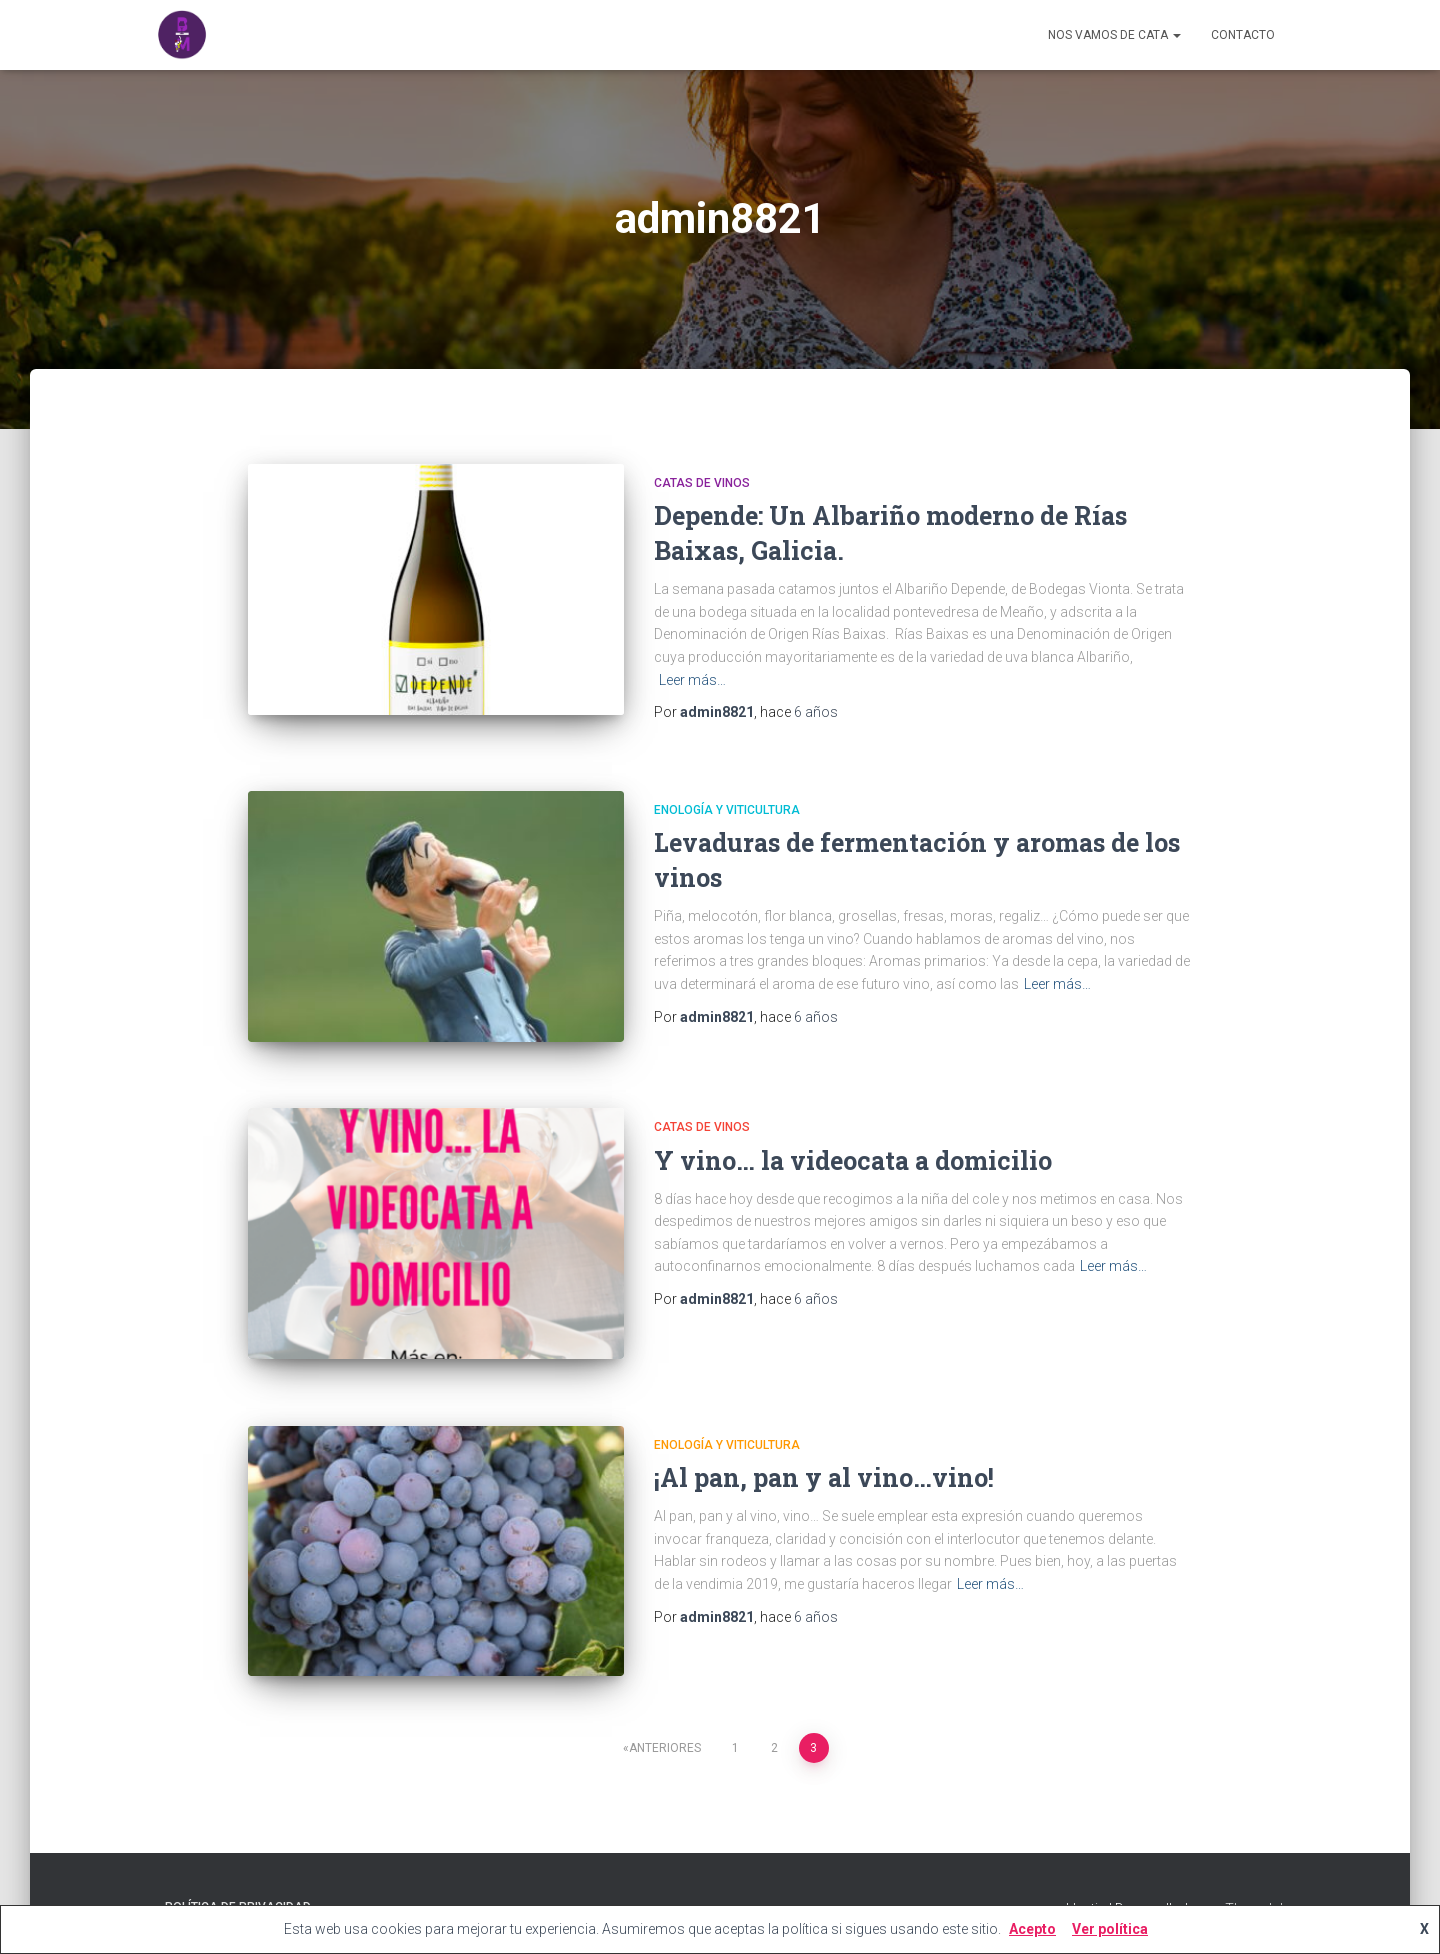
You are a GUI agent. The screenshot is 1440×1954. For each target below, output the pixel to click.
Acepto (1032, 1929)
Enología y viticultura (727, 810)
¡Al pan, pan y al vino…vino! (824, 1477)
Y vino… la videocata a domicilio (853, 1160)
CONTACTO (1243, 35)
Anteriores (665, 1748)
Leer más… (692, 680)
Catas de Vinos (702, 483)
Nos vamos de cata (1114, 35)
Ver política (1110, 1929)
